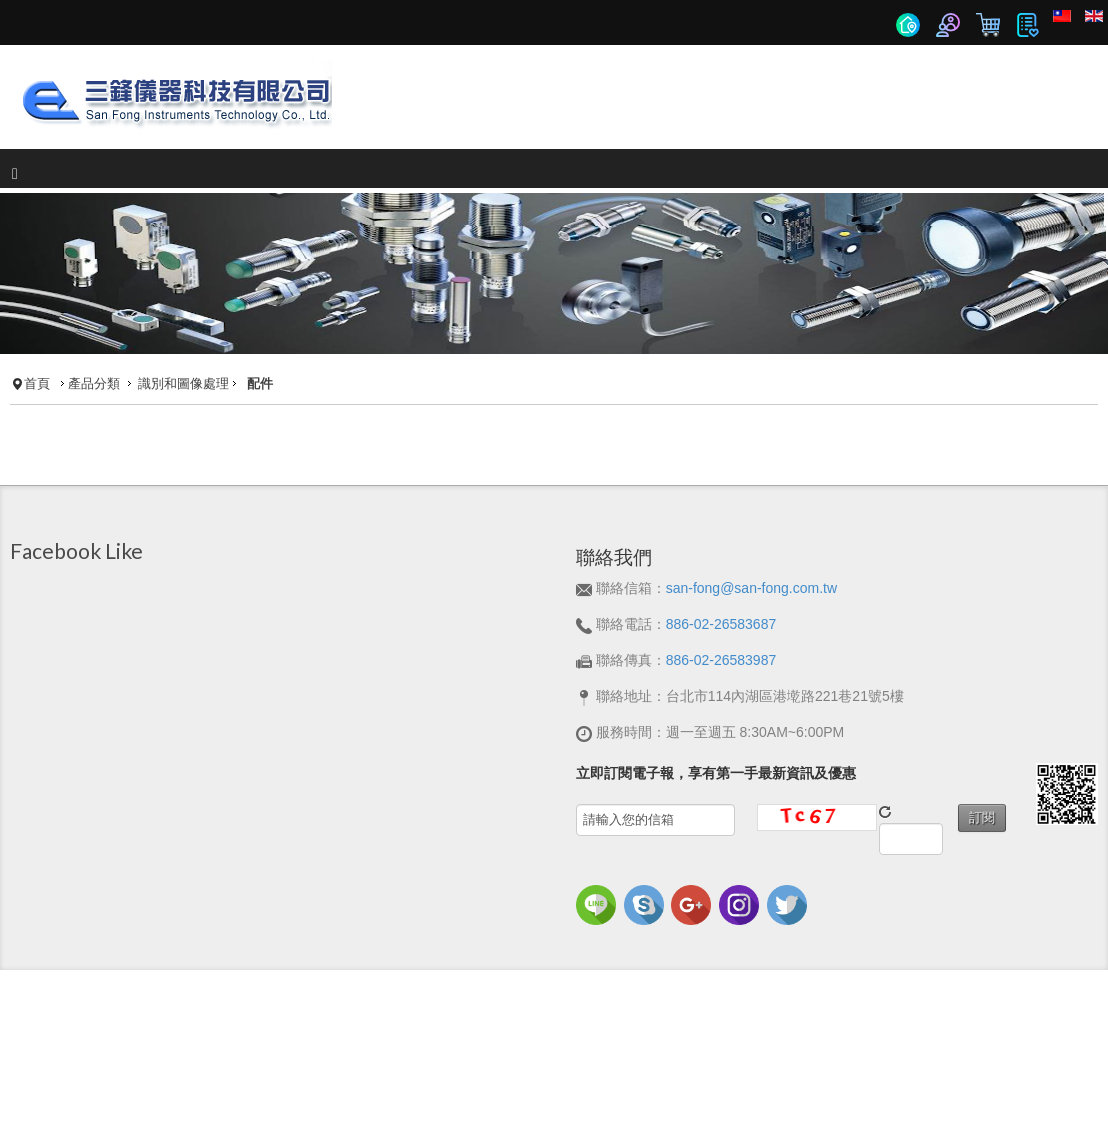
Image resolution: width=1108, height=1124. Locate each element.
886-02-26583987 (721, 660)
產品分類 (94, 384)
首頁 (37, 384)
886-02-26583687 (721, 624)
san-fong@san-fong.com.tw (751, 588)
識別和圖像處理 (183, 384)
